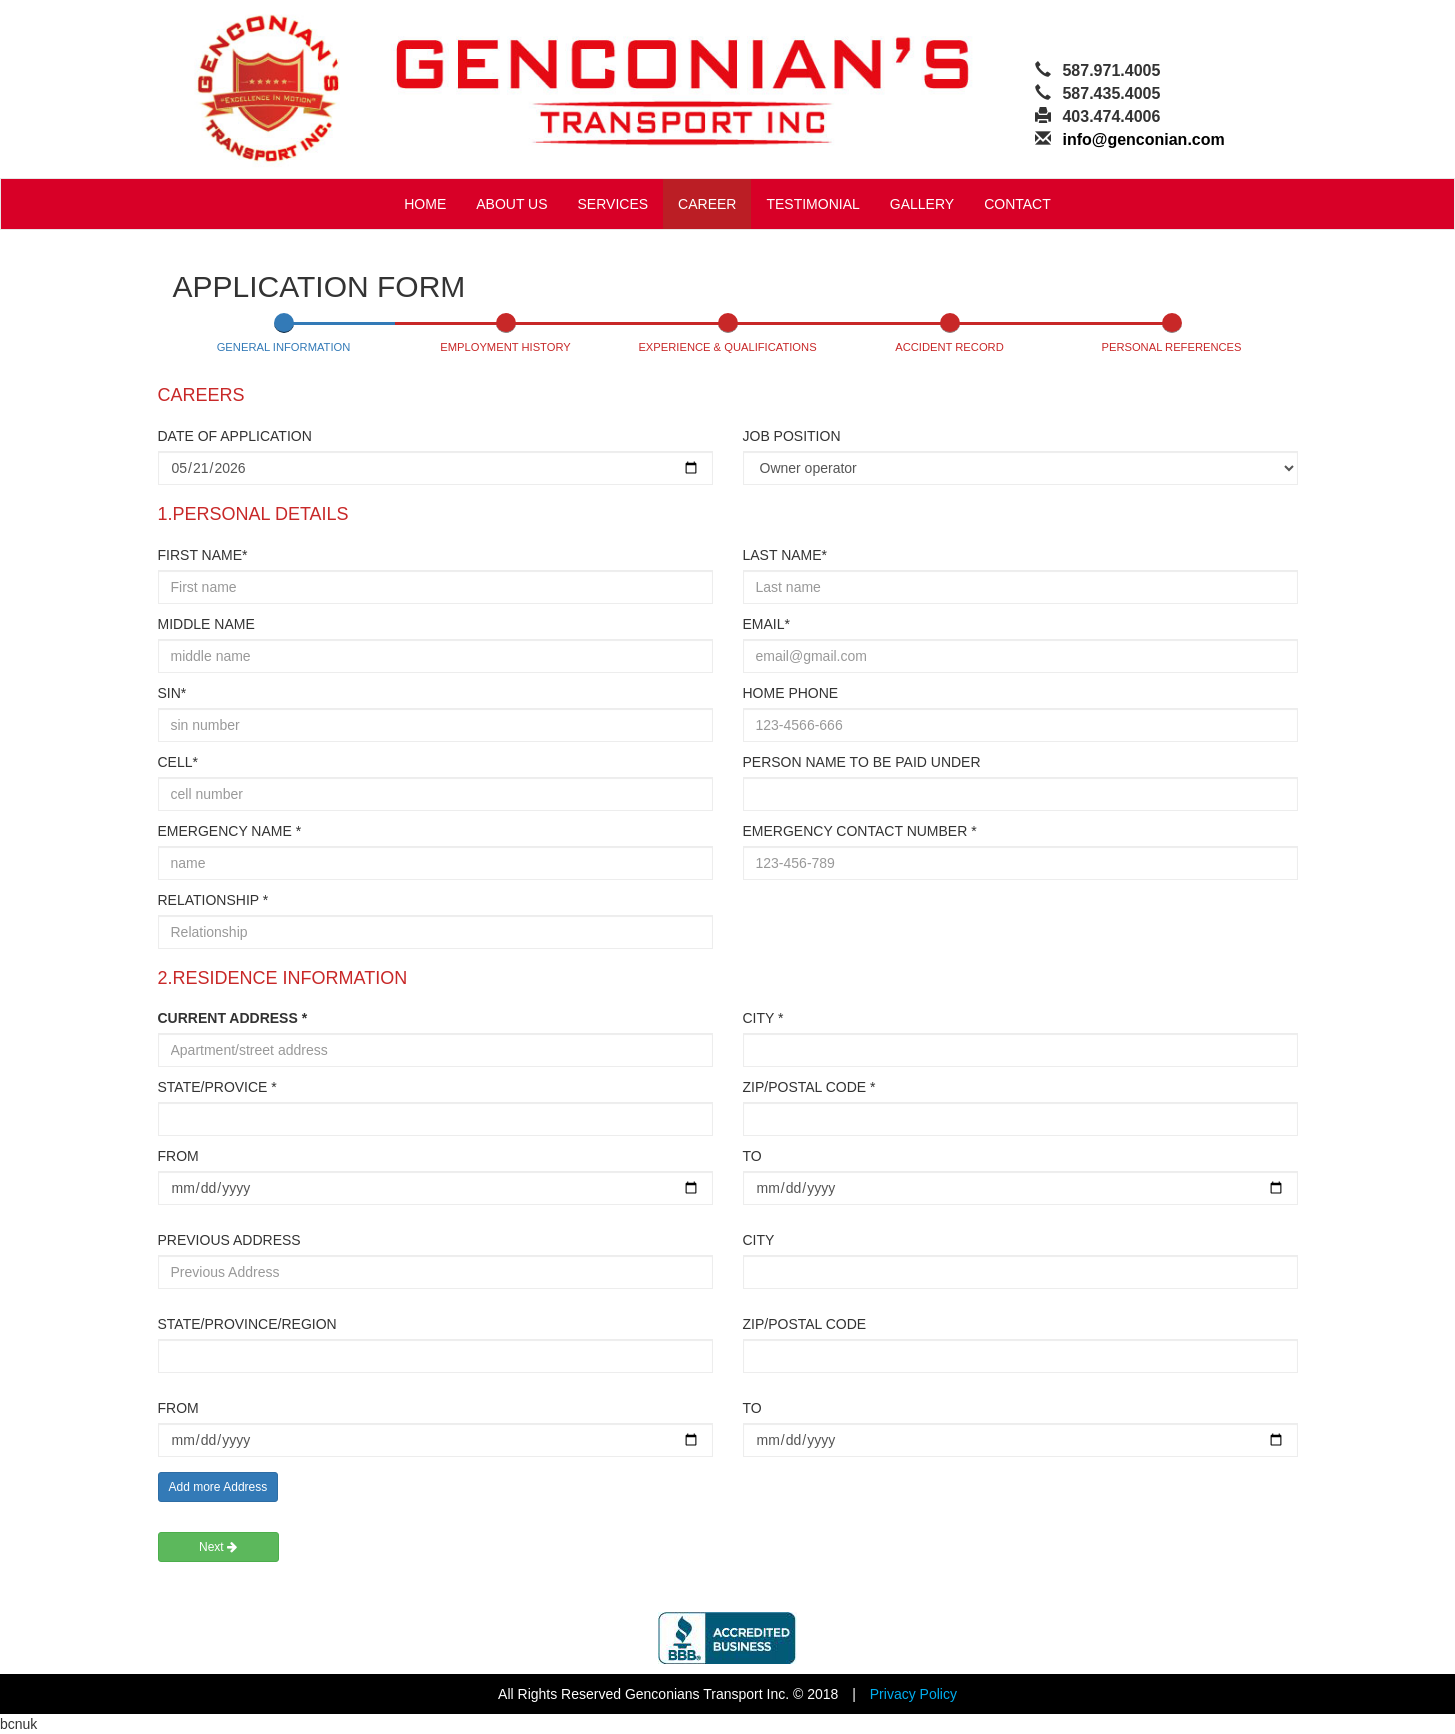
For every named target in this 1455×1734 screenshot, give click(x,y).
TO (752, 1156)
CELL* (178, 762)
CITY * (763, 1018)
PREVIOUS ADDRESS (229, 1240)
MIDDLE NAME (206, 624)
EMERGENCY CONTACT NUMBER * (860, 831)
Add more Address (218, 1487)
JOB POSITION (792, 436)
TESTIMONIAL (812, 204)
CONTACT (1017, 204)
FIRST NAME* (203, 555)
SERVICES (613, 204)
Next (218, 1547)
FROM (178, 1156)
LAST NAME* (785, 555)
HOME (425, 204)
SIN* (172, 693)
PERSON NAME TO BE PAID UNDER (862, 762)
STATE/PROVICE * (217, 1087)
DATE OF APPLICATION (235, 436)
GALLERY (922, 204)
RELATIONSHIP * (213, 900)
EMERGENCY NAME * (230, 831)
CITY (759, 1240)
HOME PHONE (791, 693)
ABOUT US (511, 204)
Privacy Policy (913, 1694)
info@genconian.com (1143, 139)
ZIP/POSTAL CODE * (809, 1087)
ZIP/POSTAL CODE (805, 1324)
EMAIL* (766, 624)
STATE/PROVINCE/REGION (247, 1324)
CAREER (707, 204)
